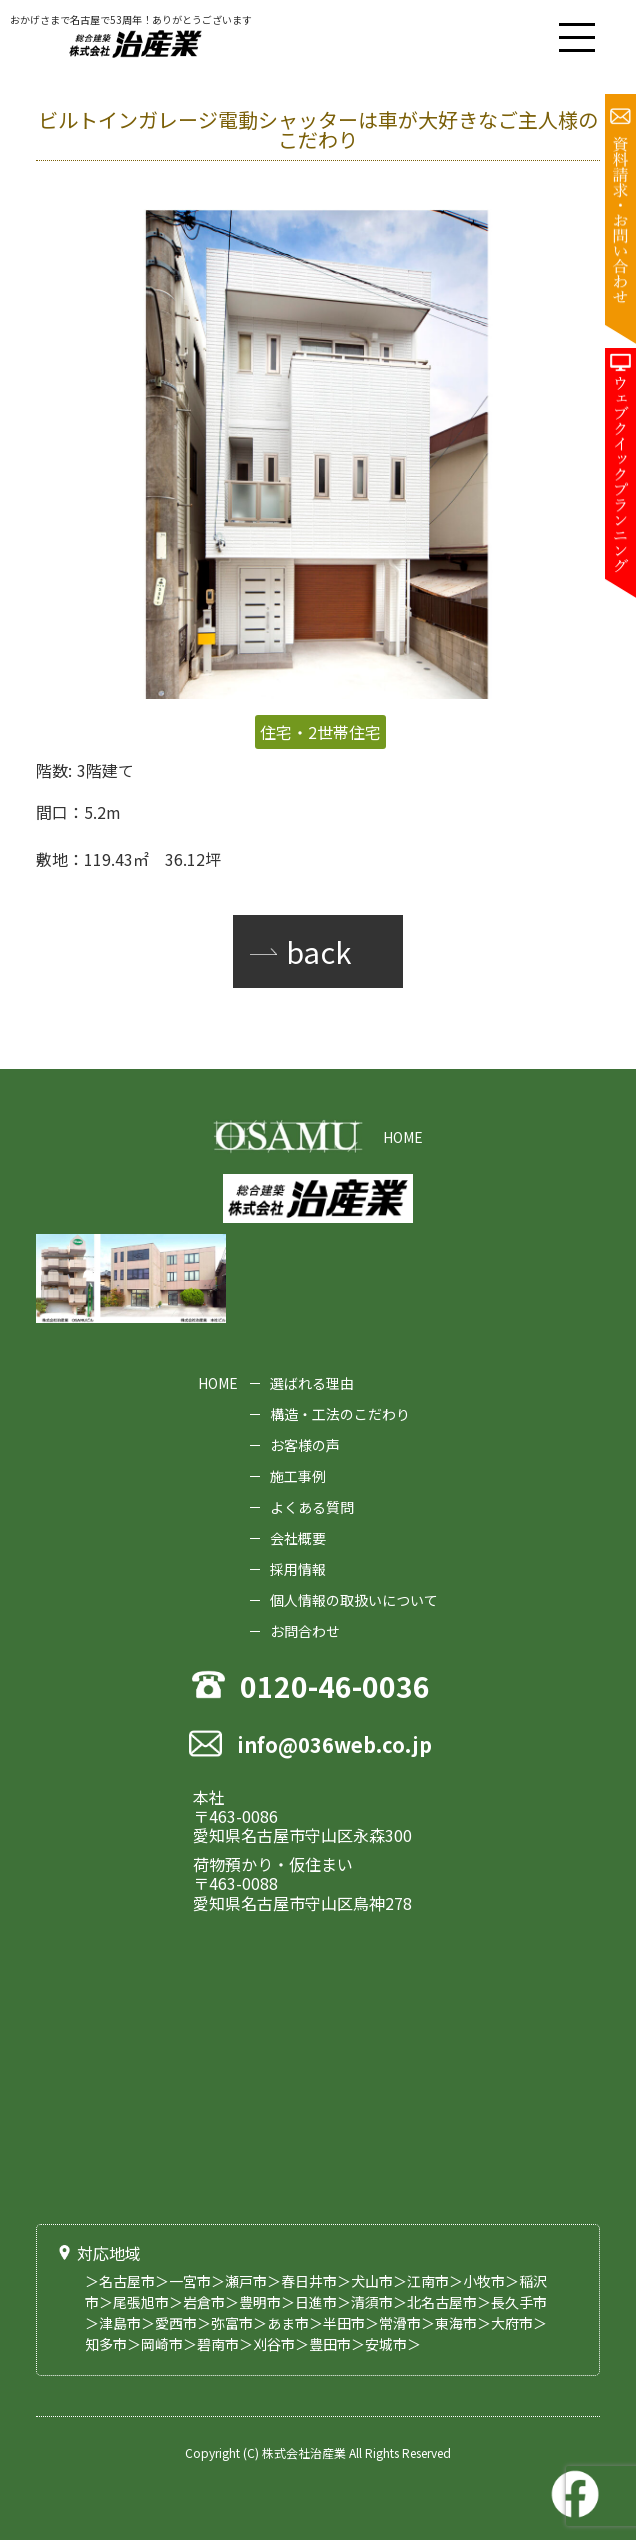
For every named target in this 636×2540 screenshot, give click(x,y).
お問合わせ (305, 1631)
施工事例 (298, 1476)
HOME (403, 1137)
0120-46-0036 (335, 1688)
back (318, 951)
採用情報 (298, 1569)
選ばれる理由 (312, 1383)
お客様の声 (305, 1445)
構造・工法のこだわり (340, 1414)
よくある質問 (312, 1507)
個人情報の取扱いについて (354, 1600)
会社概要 (298, 1538)
